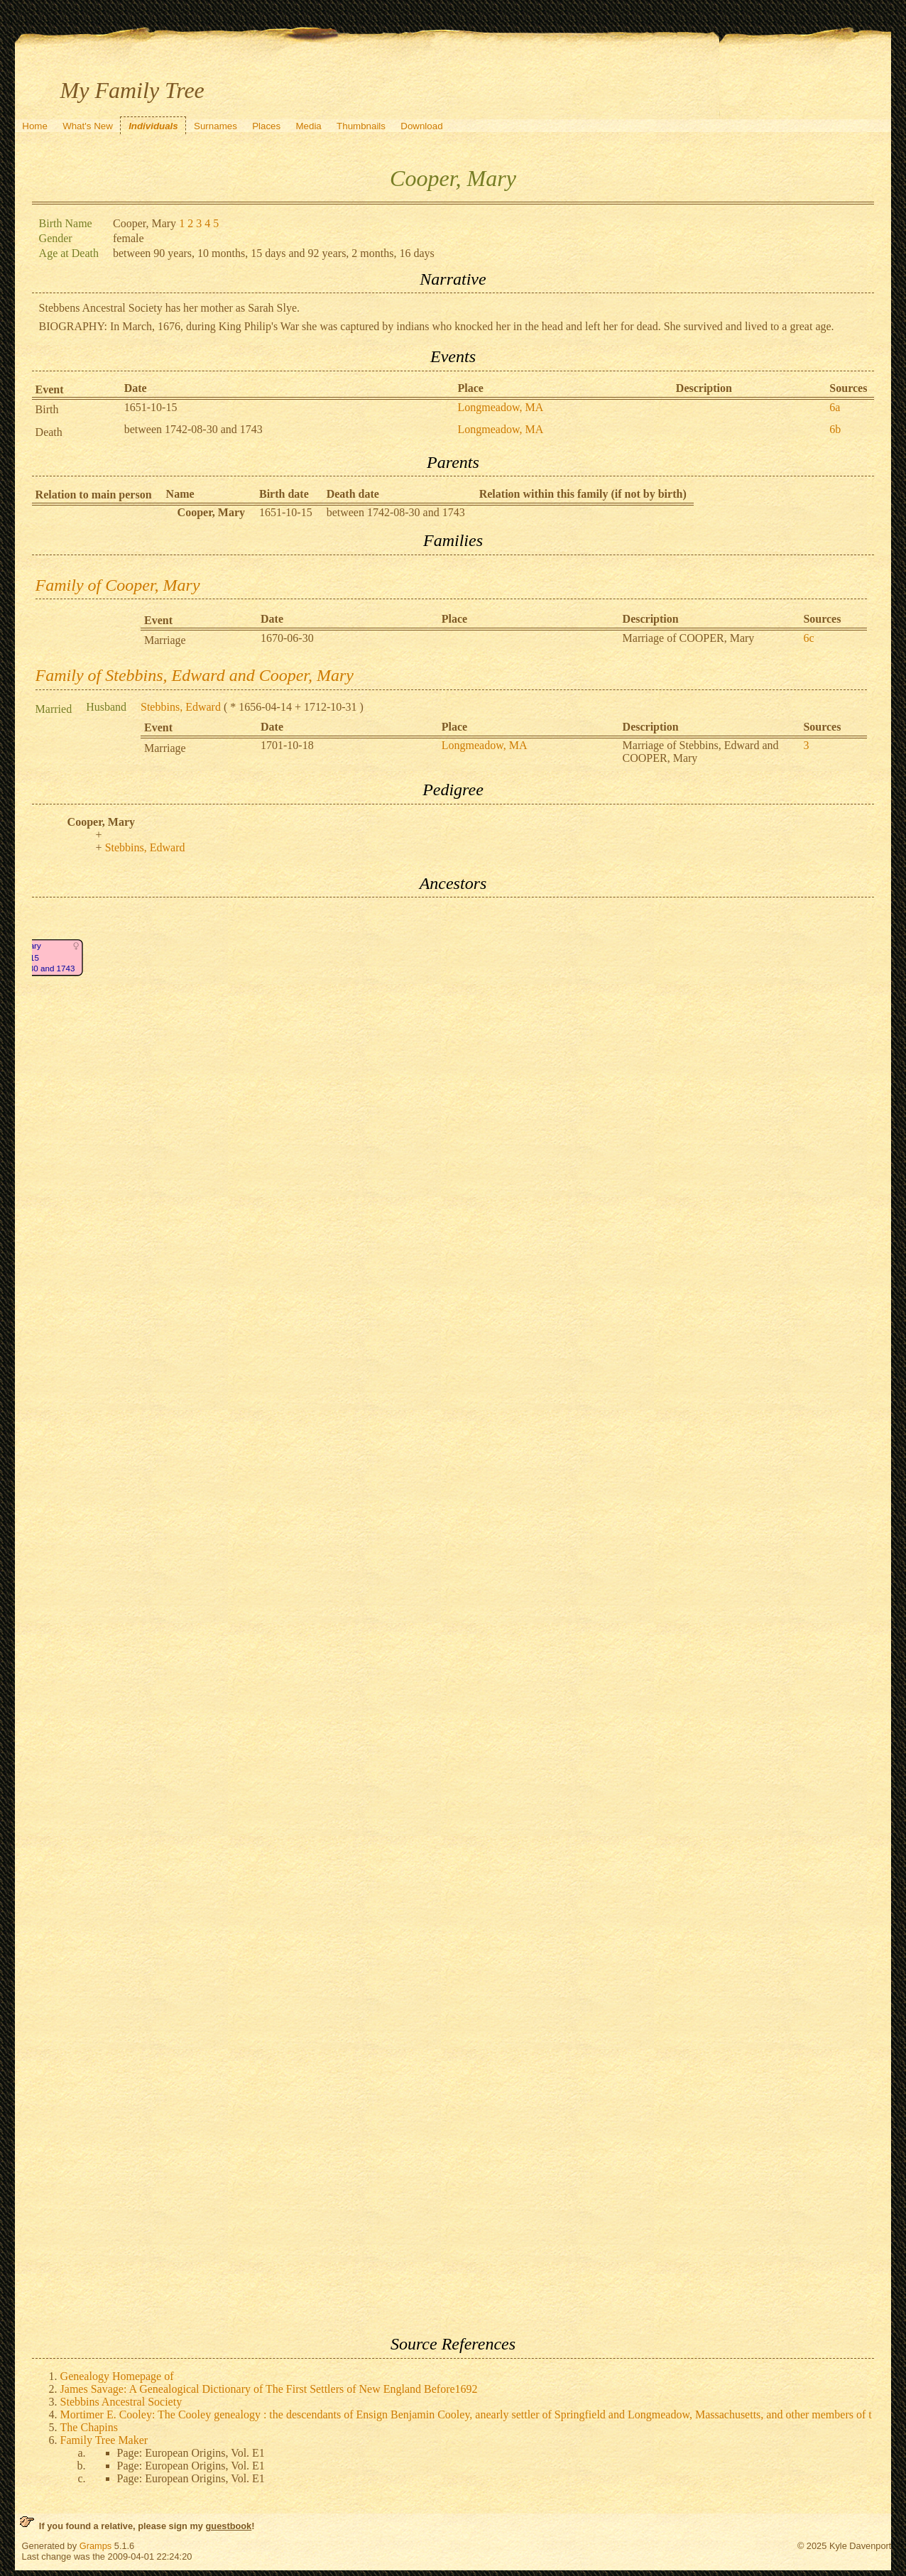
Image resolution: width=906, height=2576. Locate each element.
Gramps (96, 2545)
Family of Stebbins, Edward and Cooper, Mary (195, 675)
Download (421, 126)
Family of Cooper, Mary (118, 585)
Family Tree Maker (104, 2440)
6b (835, 429)
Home (35, 126)
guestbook (229, 2526)
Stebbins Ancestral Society (121, 2402)
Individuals (153, 126)
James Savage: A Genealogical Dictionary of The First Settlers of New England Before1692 (269, 2389)
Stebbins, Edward (181, 707)
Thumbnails (361, 126)
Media (308, 126)
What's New (87, 126)
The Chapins (89, 2427)
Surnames (215, 126)
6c (808, 638)
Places (266, 126)
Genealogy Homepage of (117, 2376)
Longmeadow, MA (500, 407)
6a (834, 407)
